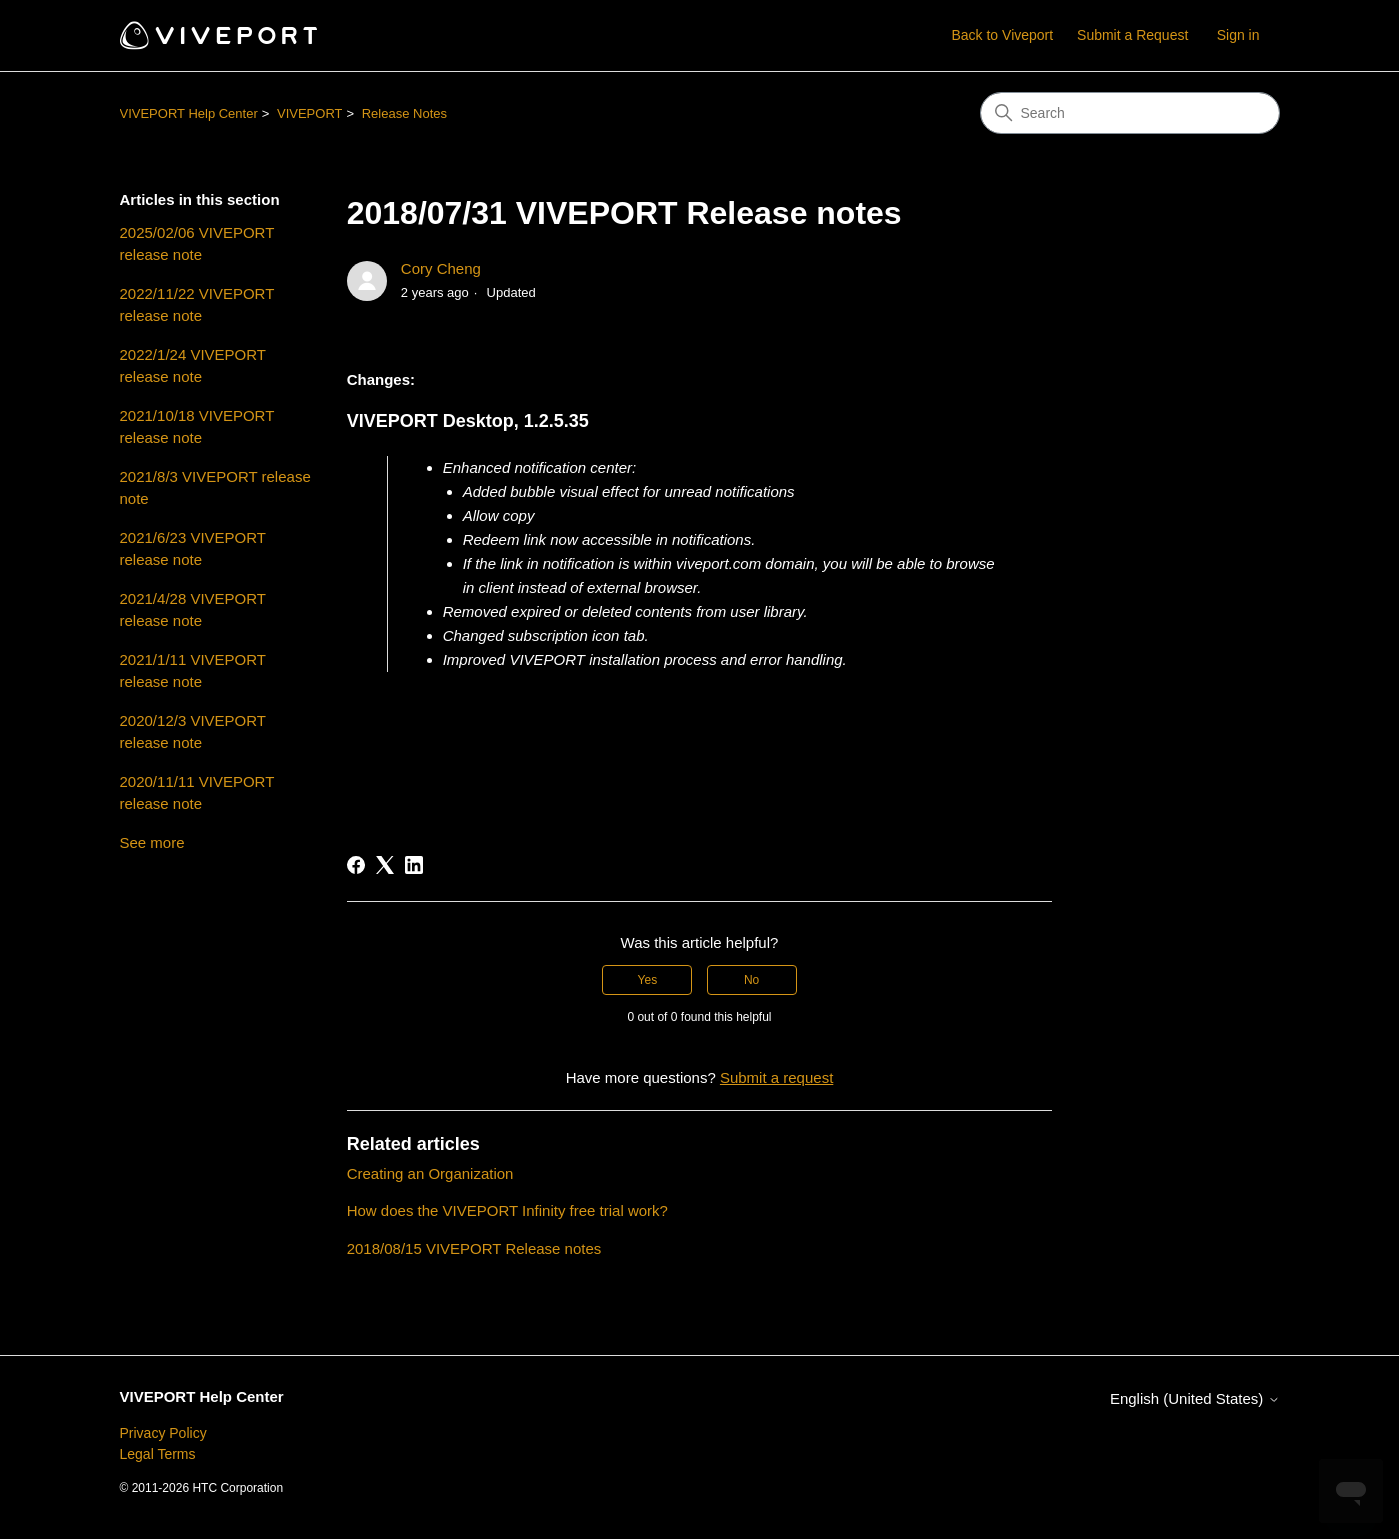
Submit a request (776, 1077)
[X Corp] (385, 865)
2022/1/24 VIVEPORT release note (193, 366)
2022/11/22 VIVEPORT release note (197, 305)
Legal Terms (158, 1454)
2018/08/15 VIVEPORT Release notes (474, 1248)
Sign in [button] (1238, 35)
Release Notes (404, 113)
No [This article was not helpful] (751, 980)
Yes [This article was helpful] (648, 980)
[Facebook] (356, 865)
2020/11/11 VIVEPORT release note (197, 793)
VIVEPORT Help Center (189, 113)
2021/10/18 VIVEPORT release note (197, 427)
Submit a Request (1132, 35)
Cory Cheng (441, 268)
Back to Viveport (1002, 35)
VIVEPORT (310, 113)
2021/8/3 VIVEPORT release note (215, 488)
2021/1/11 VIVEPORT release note (193, 671)
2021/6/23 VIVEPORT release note (193, 549)
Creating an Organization (430, 1173)
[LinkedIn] (414, 865)
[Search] (1130, 113)
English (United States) (1195, 1398)
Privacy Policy (163, 1433)
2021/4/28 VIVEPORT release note (193, 610)
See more (152, 842)
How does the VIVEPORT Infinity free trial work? (507, 1210)
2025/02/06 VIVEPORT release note (197, 244)
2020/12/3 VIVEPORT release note (193, 732)
